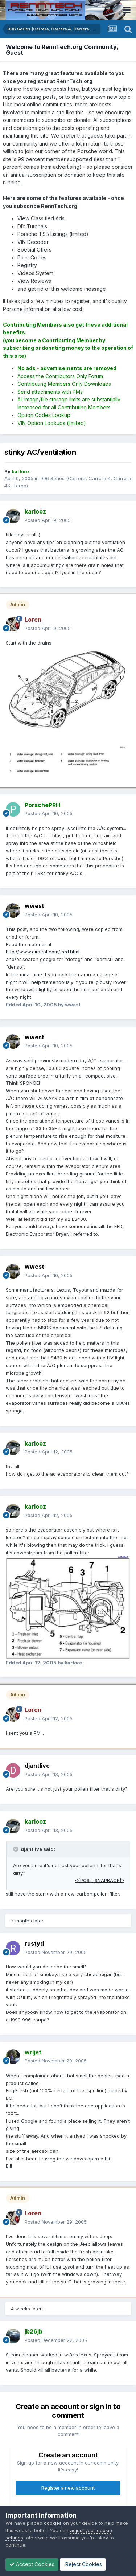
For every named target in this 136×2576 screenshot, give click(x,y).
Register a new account (68, 2488)
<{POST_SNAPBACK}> (99, 1880)
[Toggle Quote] (16, 1849)
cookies (53, 2523)
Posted (48, 520)
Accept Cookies (31, 2564)
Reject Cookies (83, 2564)
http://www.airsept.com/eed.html (42, 951)
